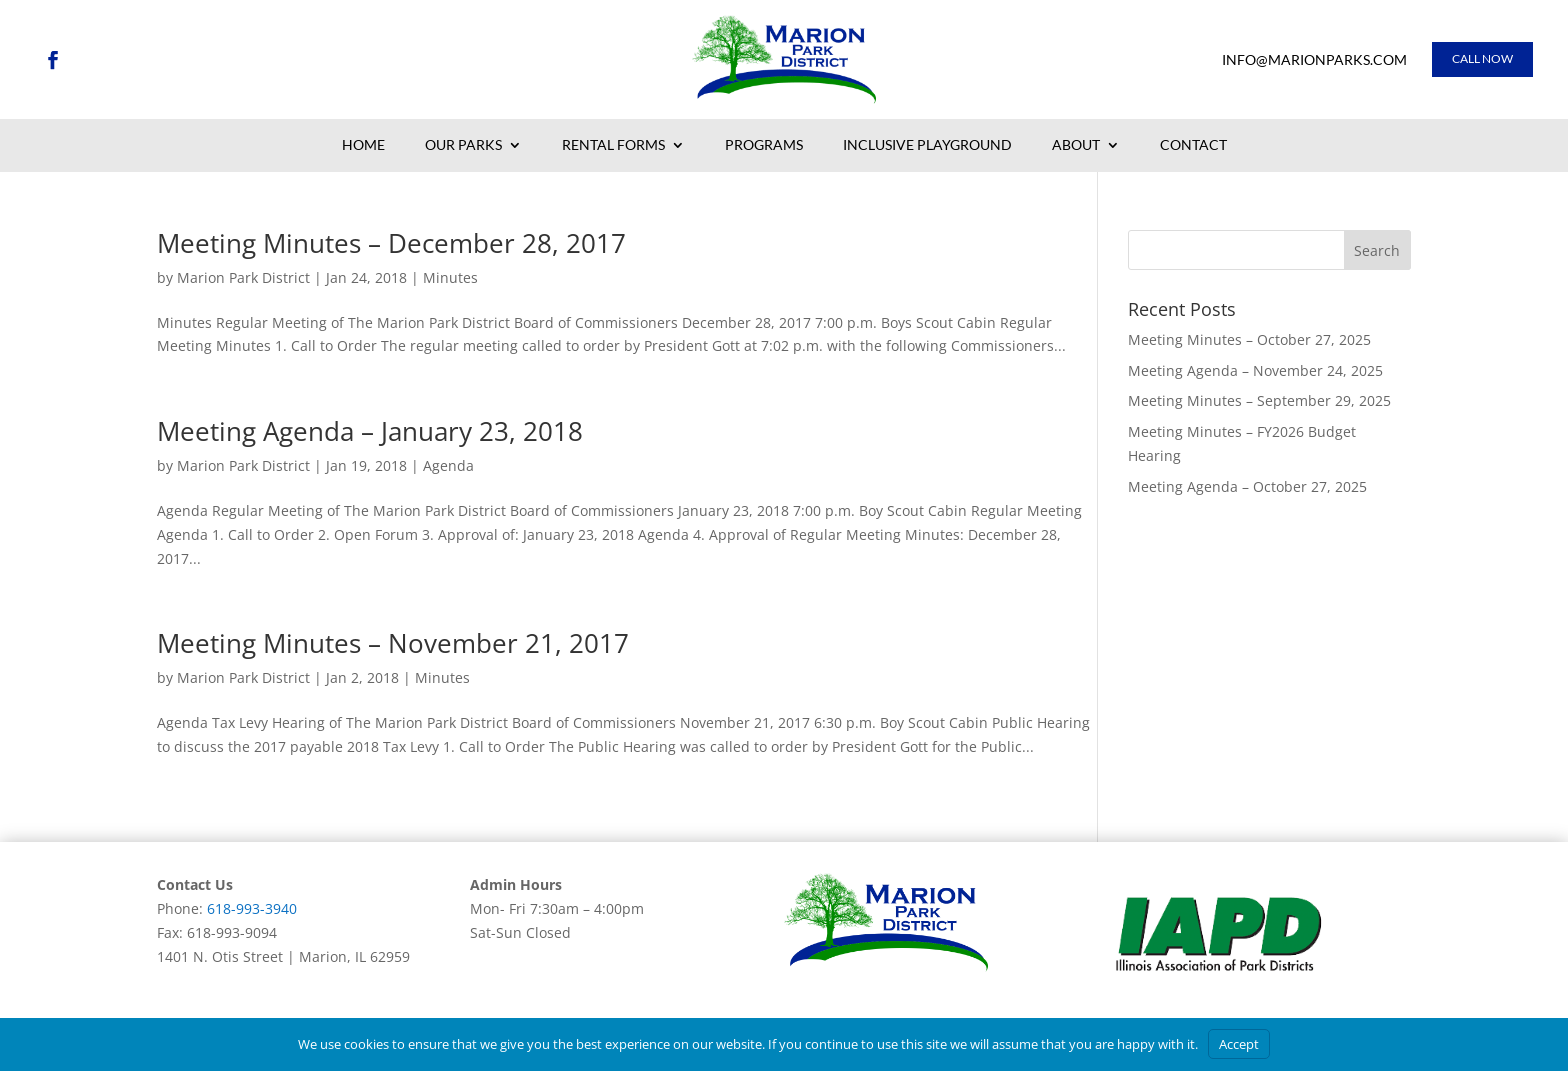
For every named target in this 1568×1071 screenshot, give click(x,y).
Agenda (448, 465)
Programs (764, 146)
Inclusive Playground (927, 146)
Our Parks (463, 146)
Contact (1193, 146)
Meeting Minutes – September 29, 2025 (1259, 400)
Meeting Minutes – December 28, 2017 (391, 243)
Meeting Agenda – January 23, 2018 (370, 431)
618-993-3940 (252, 908)
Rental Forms (613, 146)
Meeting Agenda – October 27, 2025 (1247, 486)
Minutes (450, 277)
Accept (1239, 1044)
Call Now (1482, 58)
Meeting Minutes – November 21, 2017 (393, 643)
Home (363, 146)
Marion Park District (243, 277)
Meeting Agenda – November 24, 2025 (1255, 370)
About (1076, 146)
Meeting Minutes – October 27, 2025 (1249, 339)
